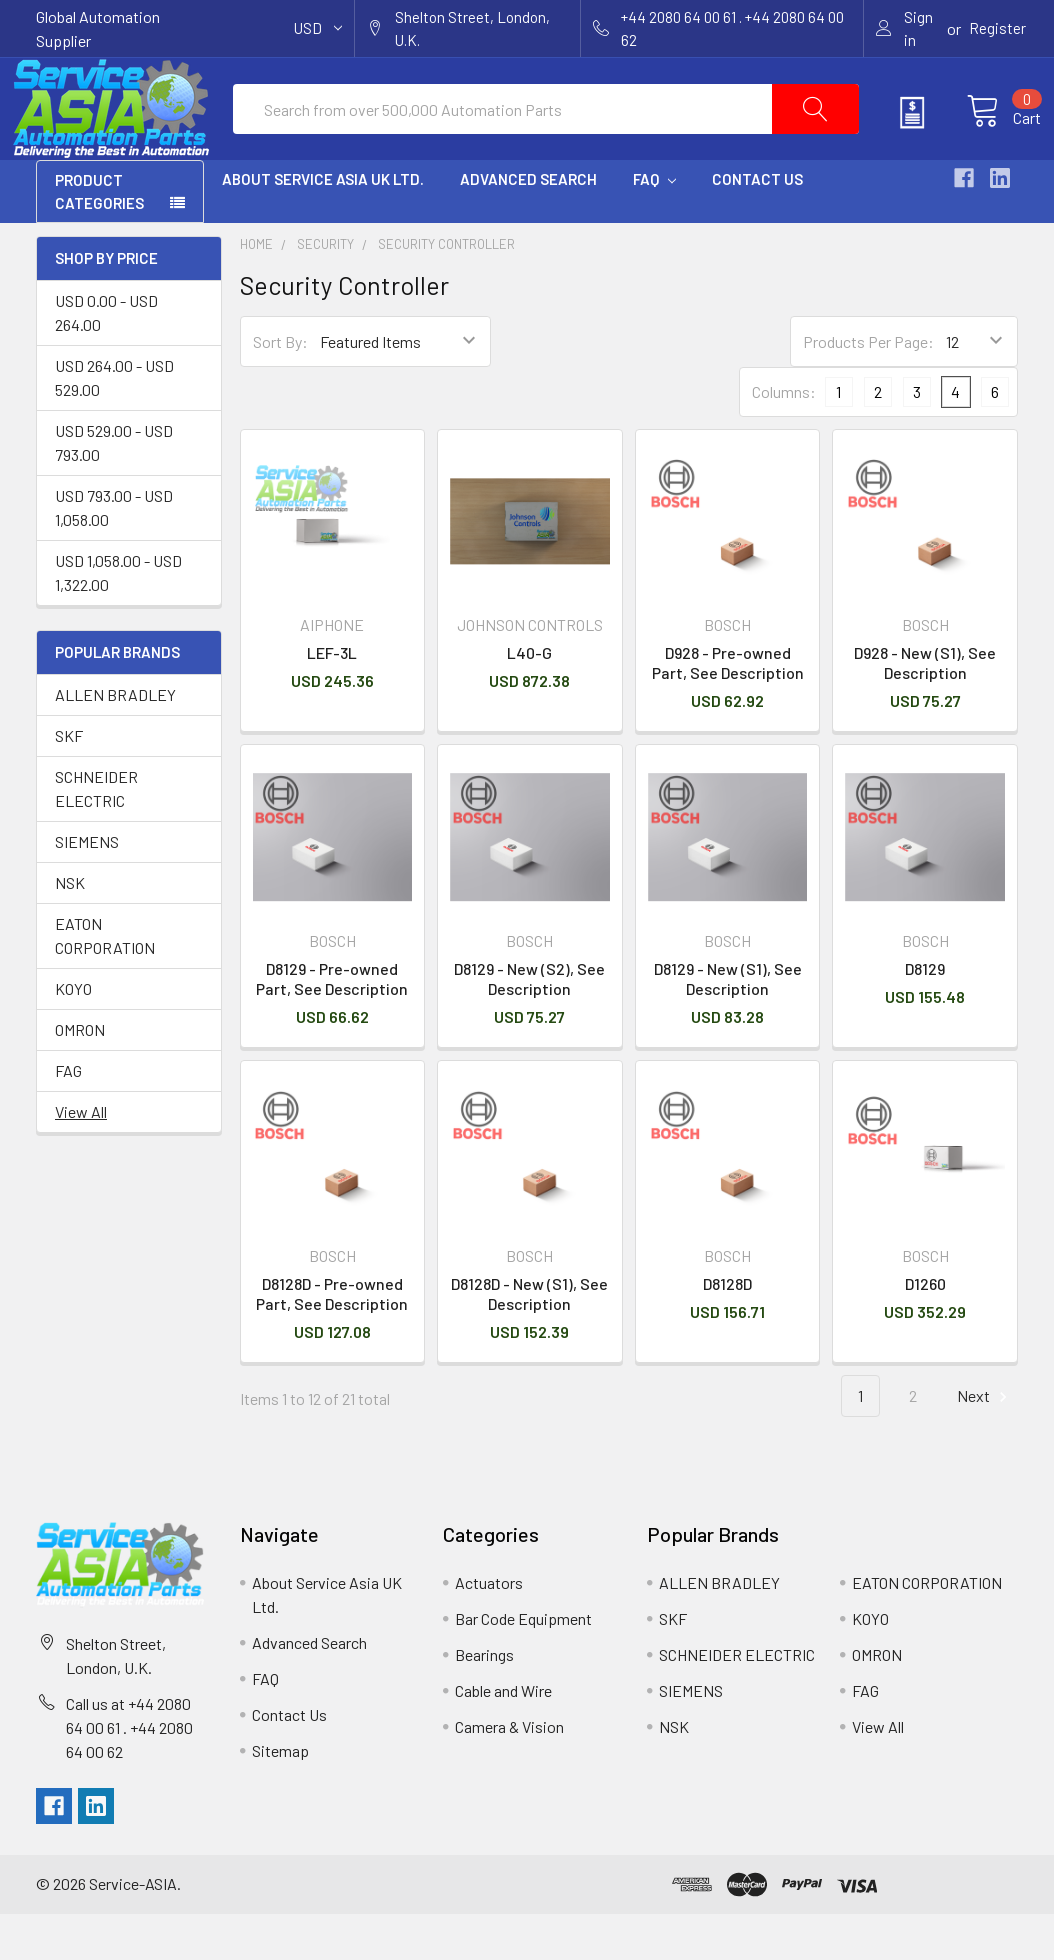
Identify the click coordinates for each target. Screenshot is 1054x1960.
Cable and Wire (503, 1736)
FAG (68, 1116)
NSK (70, 928)
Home (256, 290)
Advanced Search (528, 225)
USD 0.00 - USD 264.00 (106, 358)
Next (985, 1442)
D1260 (925, 1329)
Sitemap (280, 1796)
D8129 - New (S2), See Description (529, 1024)
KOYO (73, 1034)
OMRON (80, 1075)
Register (997, 28)
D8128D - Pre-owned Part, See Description (332, 1339)
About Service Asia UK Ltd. (323, 225)
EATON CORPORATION (105, 981)
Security (325, 290)
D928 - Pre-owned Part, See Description (728, 708)
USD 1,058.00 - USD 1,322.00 (118, 618)
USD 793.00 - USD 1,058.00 (114, 553)
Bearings (484, 1700)
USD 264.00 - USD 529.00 (114, 423)
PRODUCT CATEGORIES (99, 237)
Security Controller (446, 290)
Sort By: (280, 387)
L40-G (529, 698)
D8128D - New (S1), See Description (529, 1339)
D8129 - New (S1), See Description (728, 1024)
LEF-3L (332, 698)
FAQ (654, 225)
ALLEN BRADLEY (115, 740)
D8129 (925, 1014)
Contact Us (757, 225)
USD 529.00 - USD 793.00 (114, 488)
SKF (69, 781)
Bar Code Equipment (523, 1664)
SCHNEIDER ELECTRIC (96, 834)
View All (81, 1157)
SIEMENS (87, 887)
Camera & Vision (509, 1772)
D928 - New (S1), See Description (925, 708)
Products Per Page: (868, 387)
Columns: (784, 437)
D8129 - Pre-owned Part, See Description (332, 1024)
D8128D (727, 1329)
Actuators (489, 1628)
